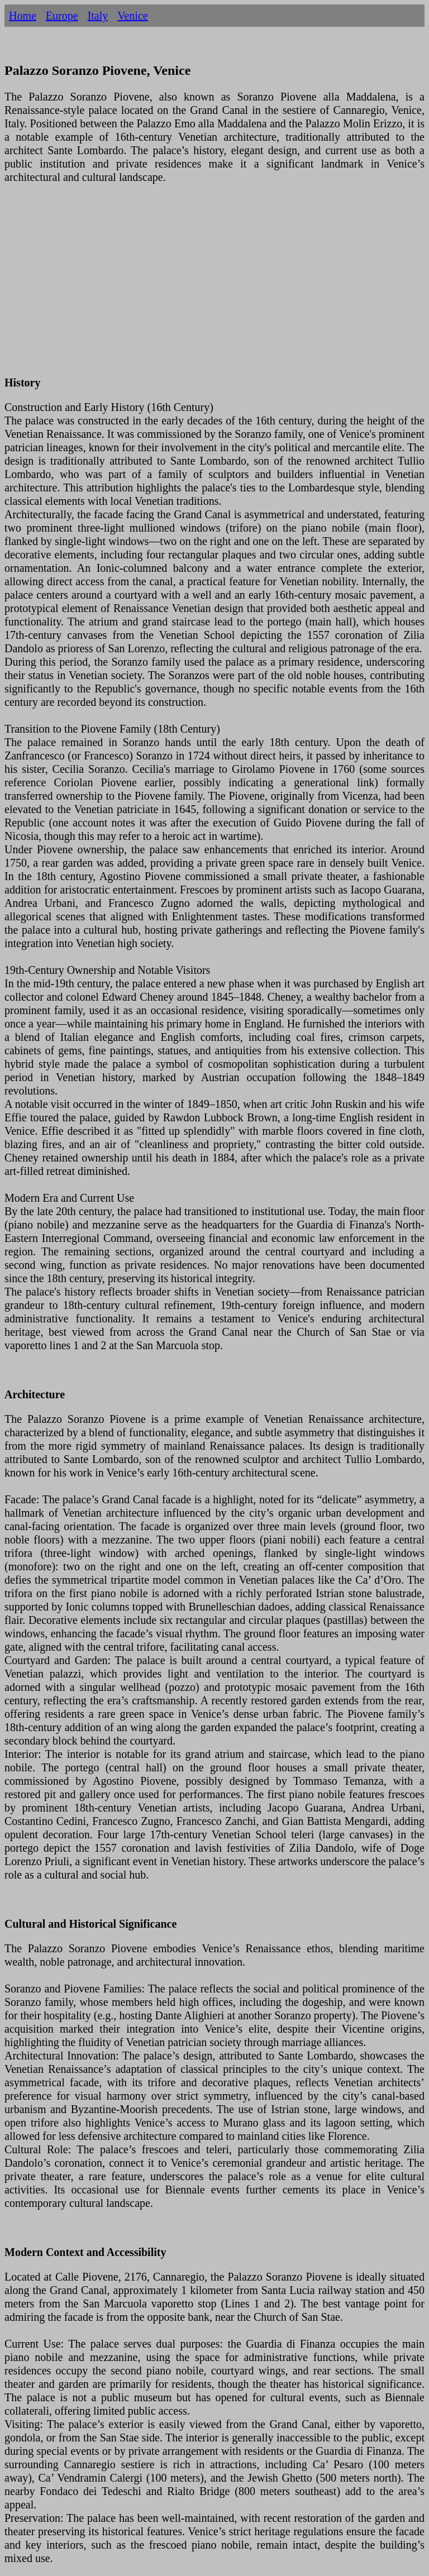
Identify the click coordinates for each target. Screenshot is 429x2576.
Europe (62, 15)
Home (22, 15)
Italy (98, 15)
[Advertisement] (214, 286)
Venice (132, 15)
